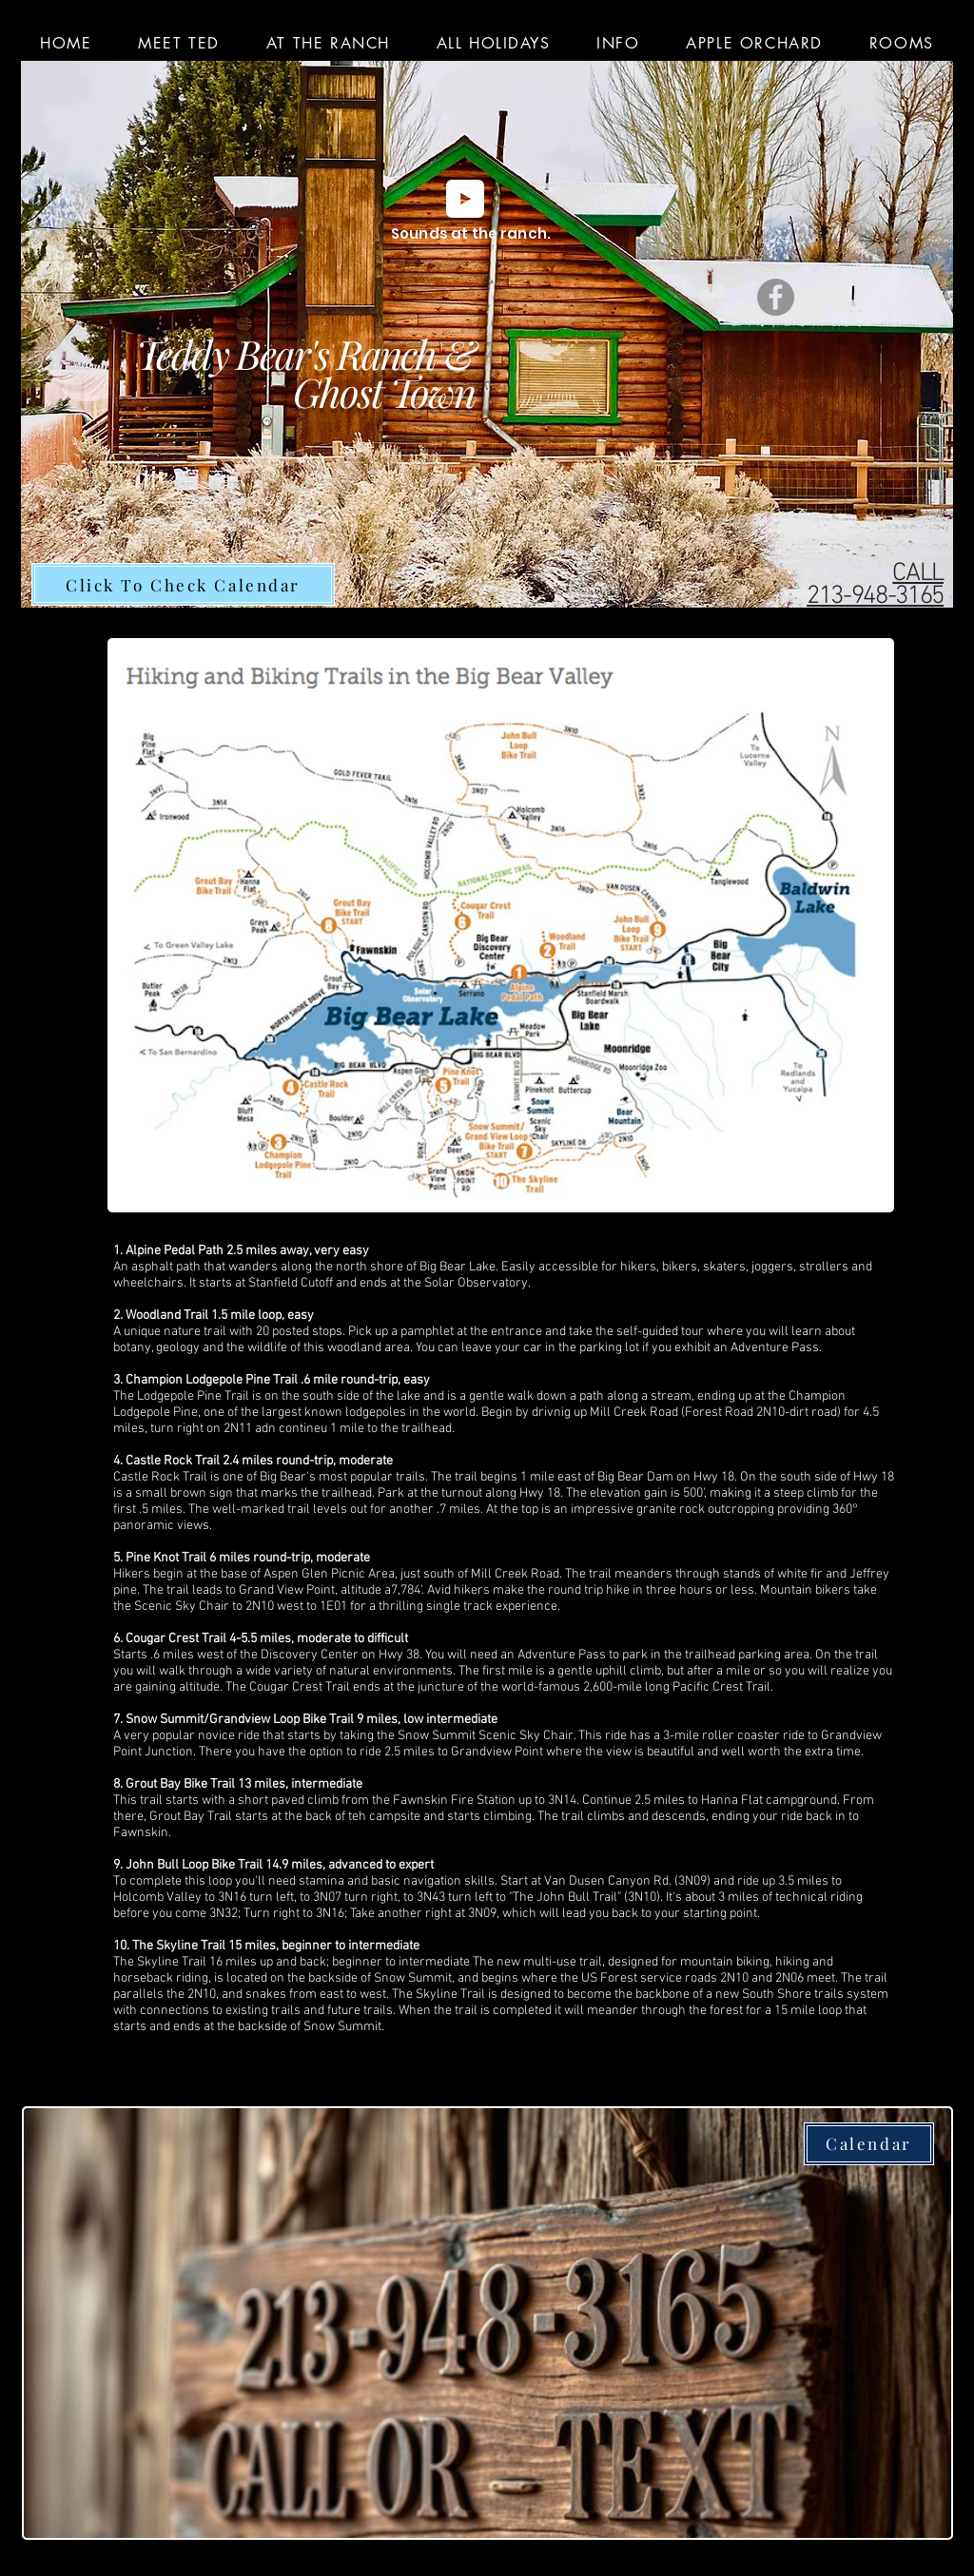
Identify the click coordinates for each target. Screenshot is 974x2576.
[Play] (465, 199)
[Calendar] (869, 2143)
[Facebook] (775, 297)
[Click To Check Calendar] (183, 584)
